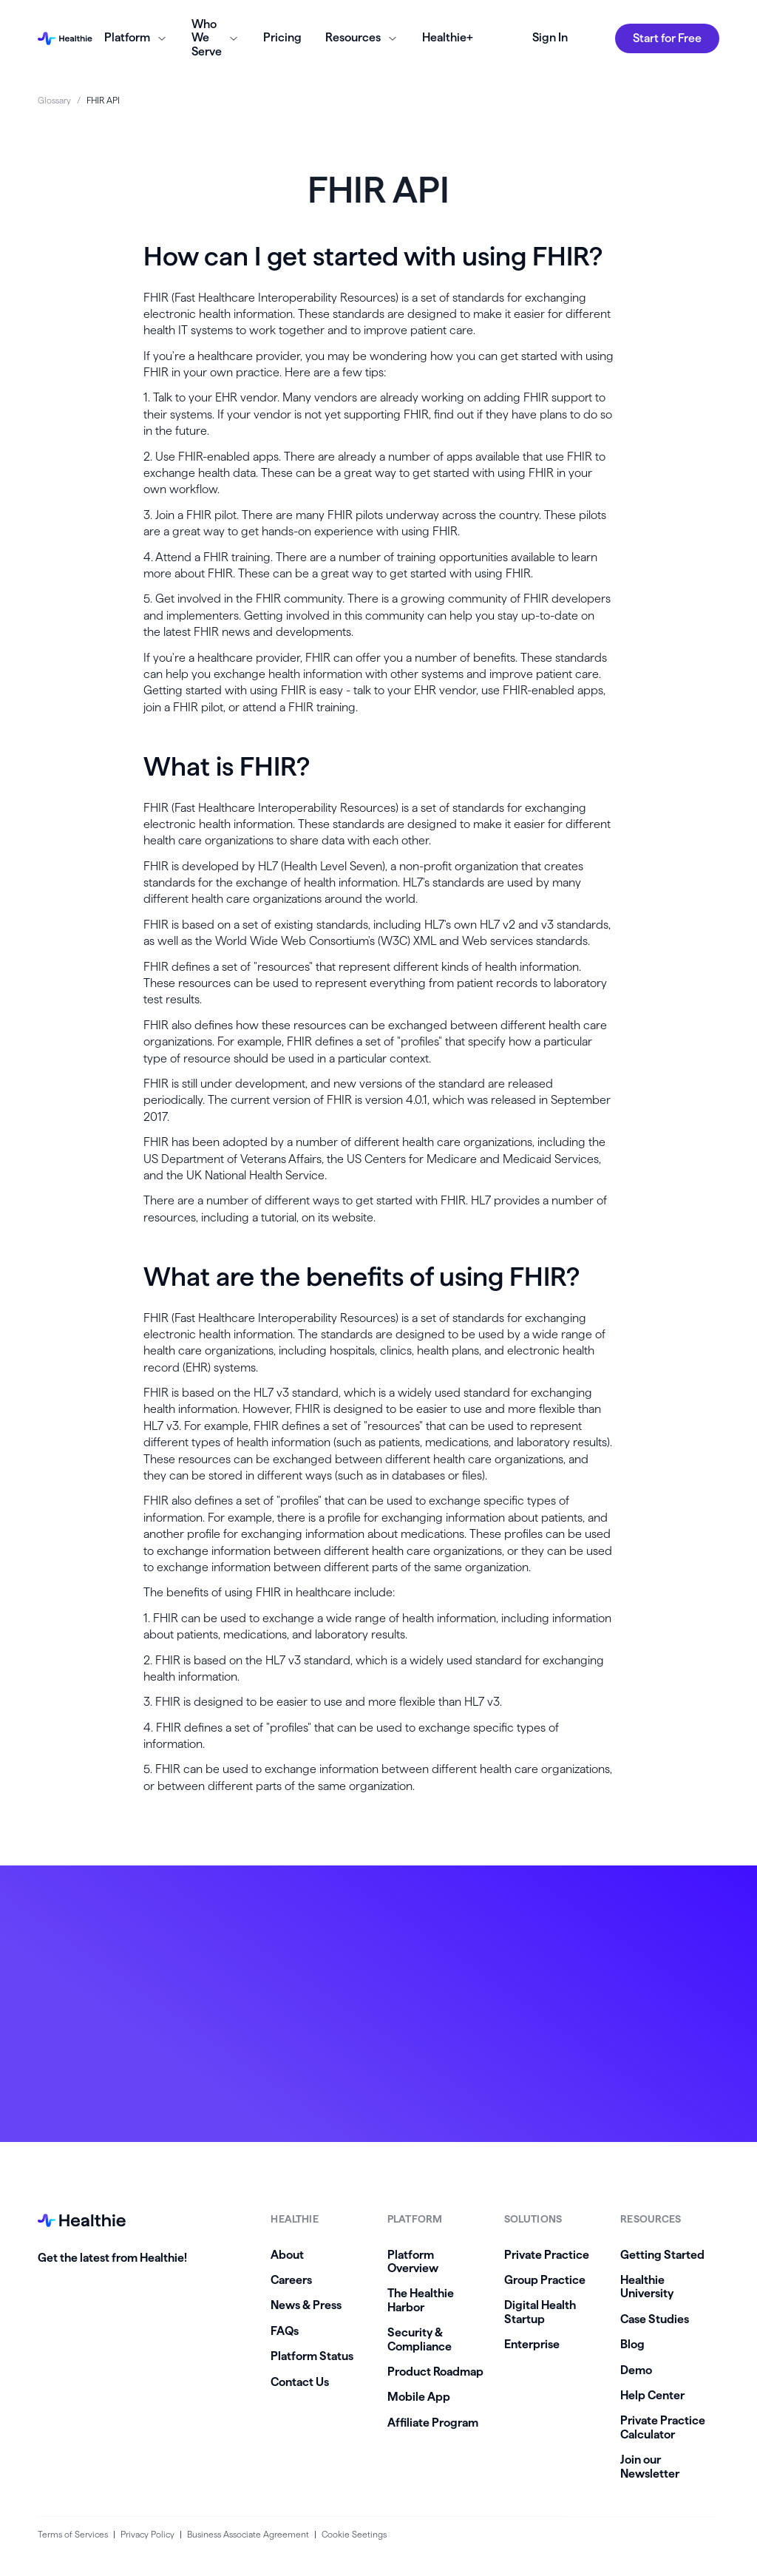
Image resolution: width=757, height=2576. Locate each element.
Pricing (282, 37)
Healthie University (646, 2286)
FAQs (285, 2331)
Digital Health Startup (540, 2312)
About (287, 2254)
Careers (291, 2280)
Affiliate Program (432, 2422)
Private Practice (546, 2254)
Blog (632, 2344)
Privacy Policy (147, 2534)
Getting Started (662, 2254)
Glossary (54, 100)
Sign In (550, 37)
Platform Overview (412, 2261)
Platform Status (312, 2356)
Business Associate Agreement (248, 2534)
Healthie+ (447, 37)
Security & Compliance (419, 2339)
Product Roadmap (435, 2371)
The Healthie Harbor (420, 2300)
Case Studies (654, 2319)
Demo (636, 2370)
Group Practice (544, 2280)
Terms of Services (73, 2534)
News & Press (306, 2305)
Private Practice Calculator (662, 2427)
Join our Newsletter (649, 2466)
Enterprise (532, 2344)
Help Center (652, 2395)
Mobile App (418, 2396)
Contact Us (300, 2382)
